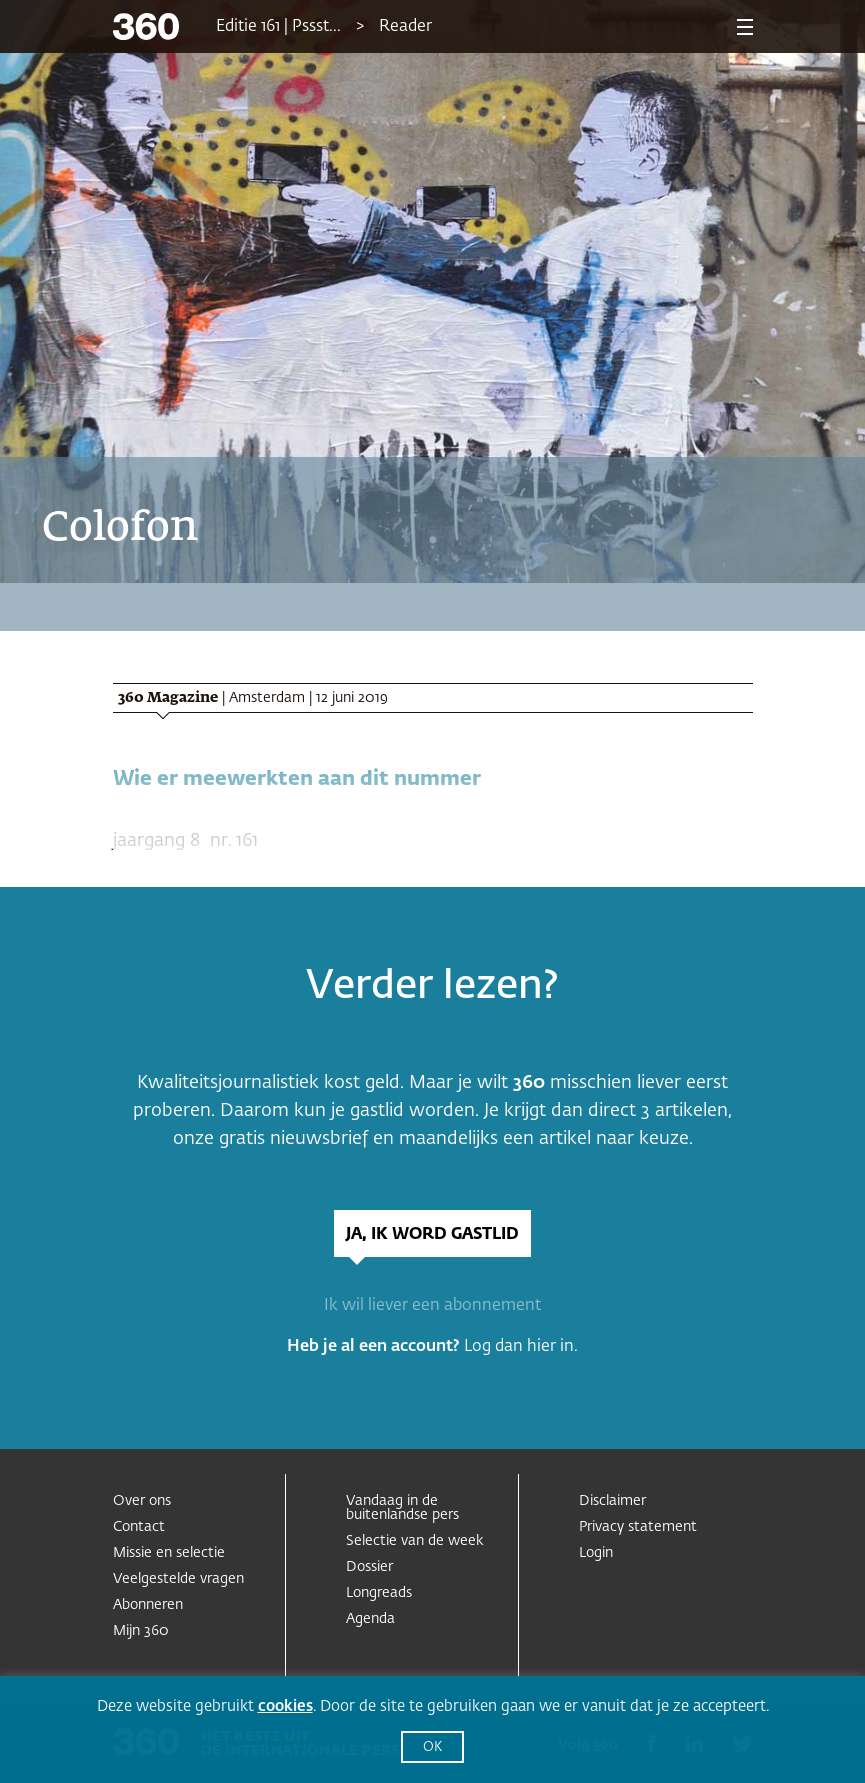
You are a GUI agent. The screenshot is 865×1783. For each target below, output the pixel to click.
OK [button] (432, 1747)
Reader (405, 27)
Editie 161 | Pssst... (278, 27)
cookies (285, 1706)
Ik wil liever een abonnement (432, 1306)
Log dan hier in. (521, 1347)
